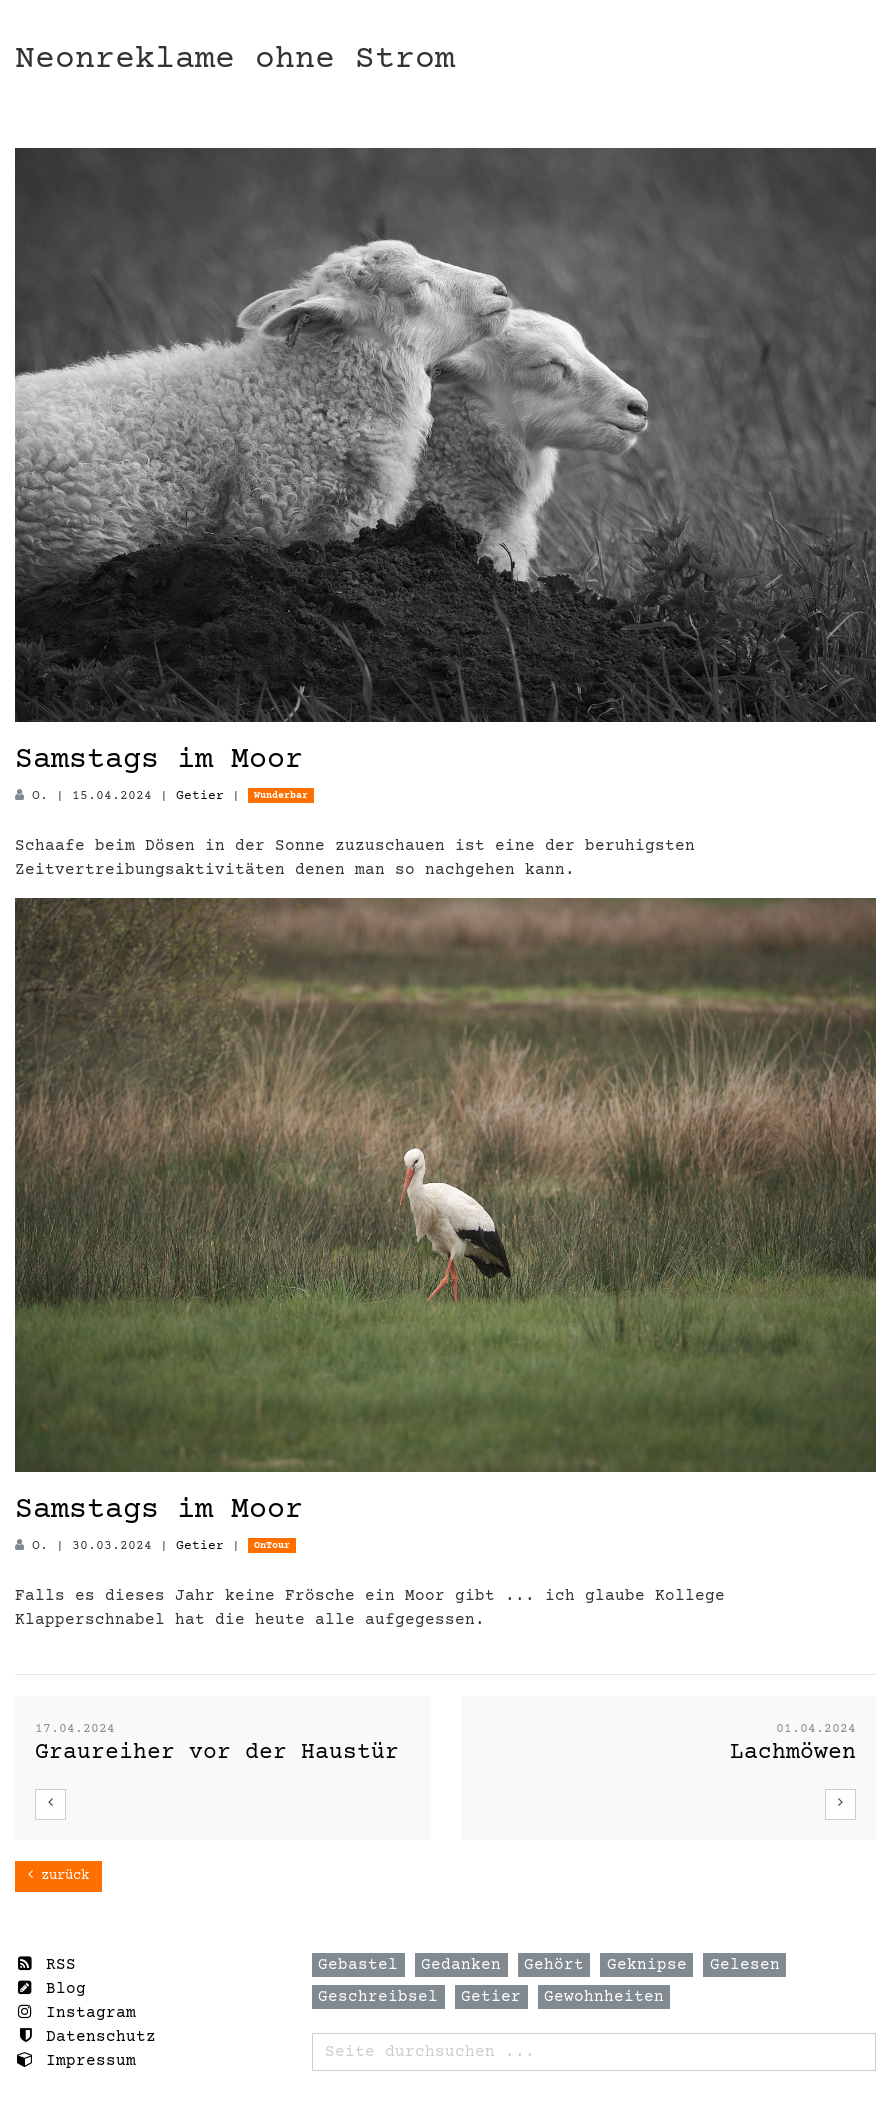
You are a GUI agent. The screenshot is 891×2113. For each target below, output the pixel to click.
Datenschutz (85, 2036)
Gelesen (745, 1965)
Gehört (554, 1965)
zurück (58, 1875)
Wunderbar (281, 795)
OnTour (272, 1545)
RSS (45, 1964)
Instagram (75, 2012)
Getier (200, 796)
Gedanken (461, 1965)
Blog (50, 1988)
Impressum (75, 2060)
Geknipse (647, 1965)
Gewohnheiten (604, 1997)
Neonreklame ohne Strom (235, 59)
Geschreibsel (378, 1997)
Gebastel (358, 1965)
